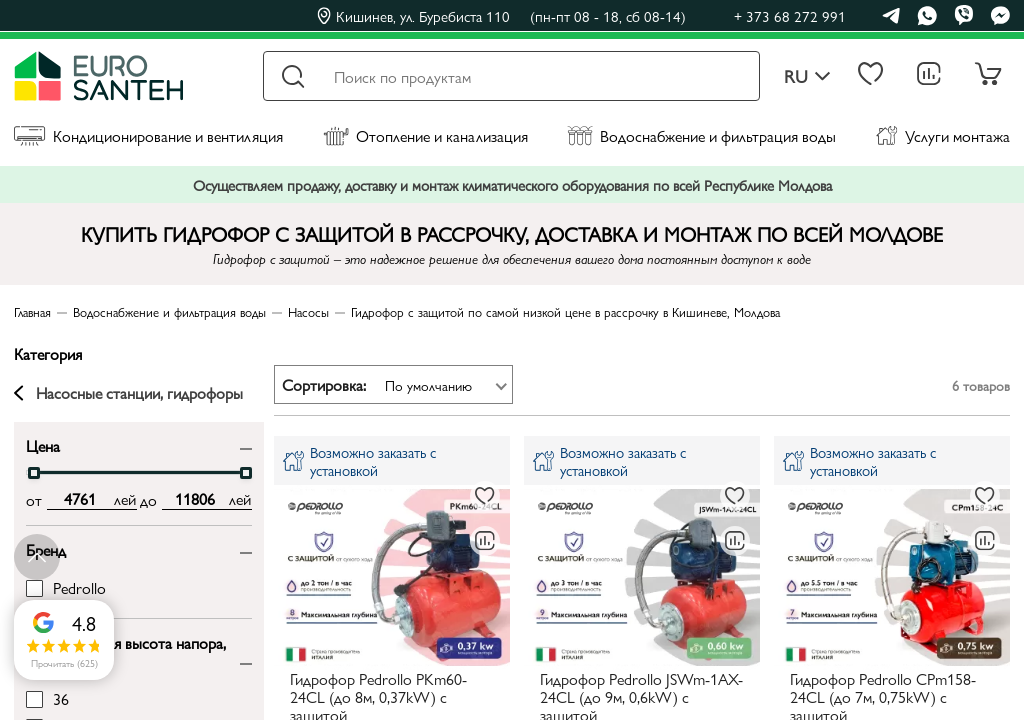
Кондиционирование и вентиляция (148, 135)
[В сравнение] (485, 541)
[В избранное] (485, 496)
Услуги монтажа (943, 135)
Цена (43, 444)
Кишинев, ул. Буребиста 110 (501, 16)
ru (807, 76)
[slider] (34, 473)
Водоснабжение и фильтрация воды (701, 135)
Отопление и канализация (425, 135)
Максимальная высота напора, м (126, 651)
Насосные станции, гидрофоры (128, 393)
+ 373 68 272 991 (790, 15)
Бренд (46, 548)
